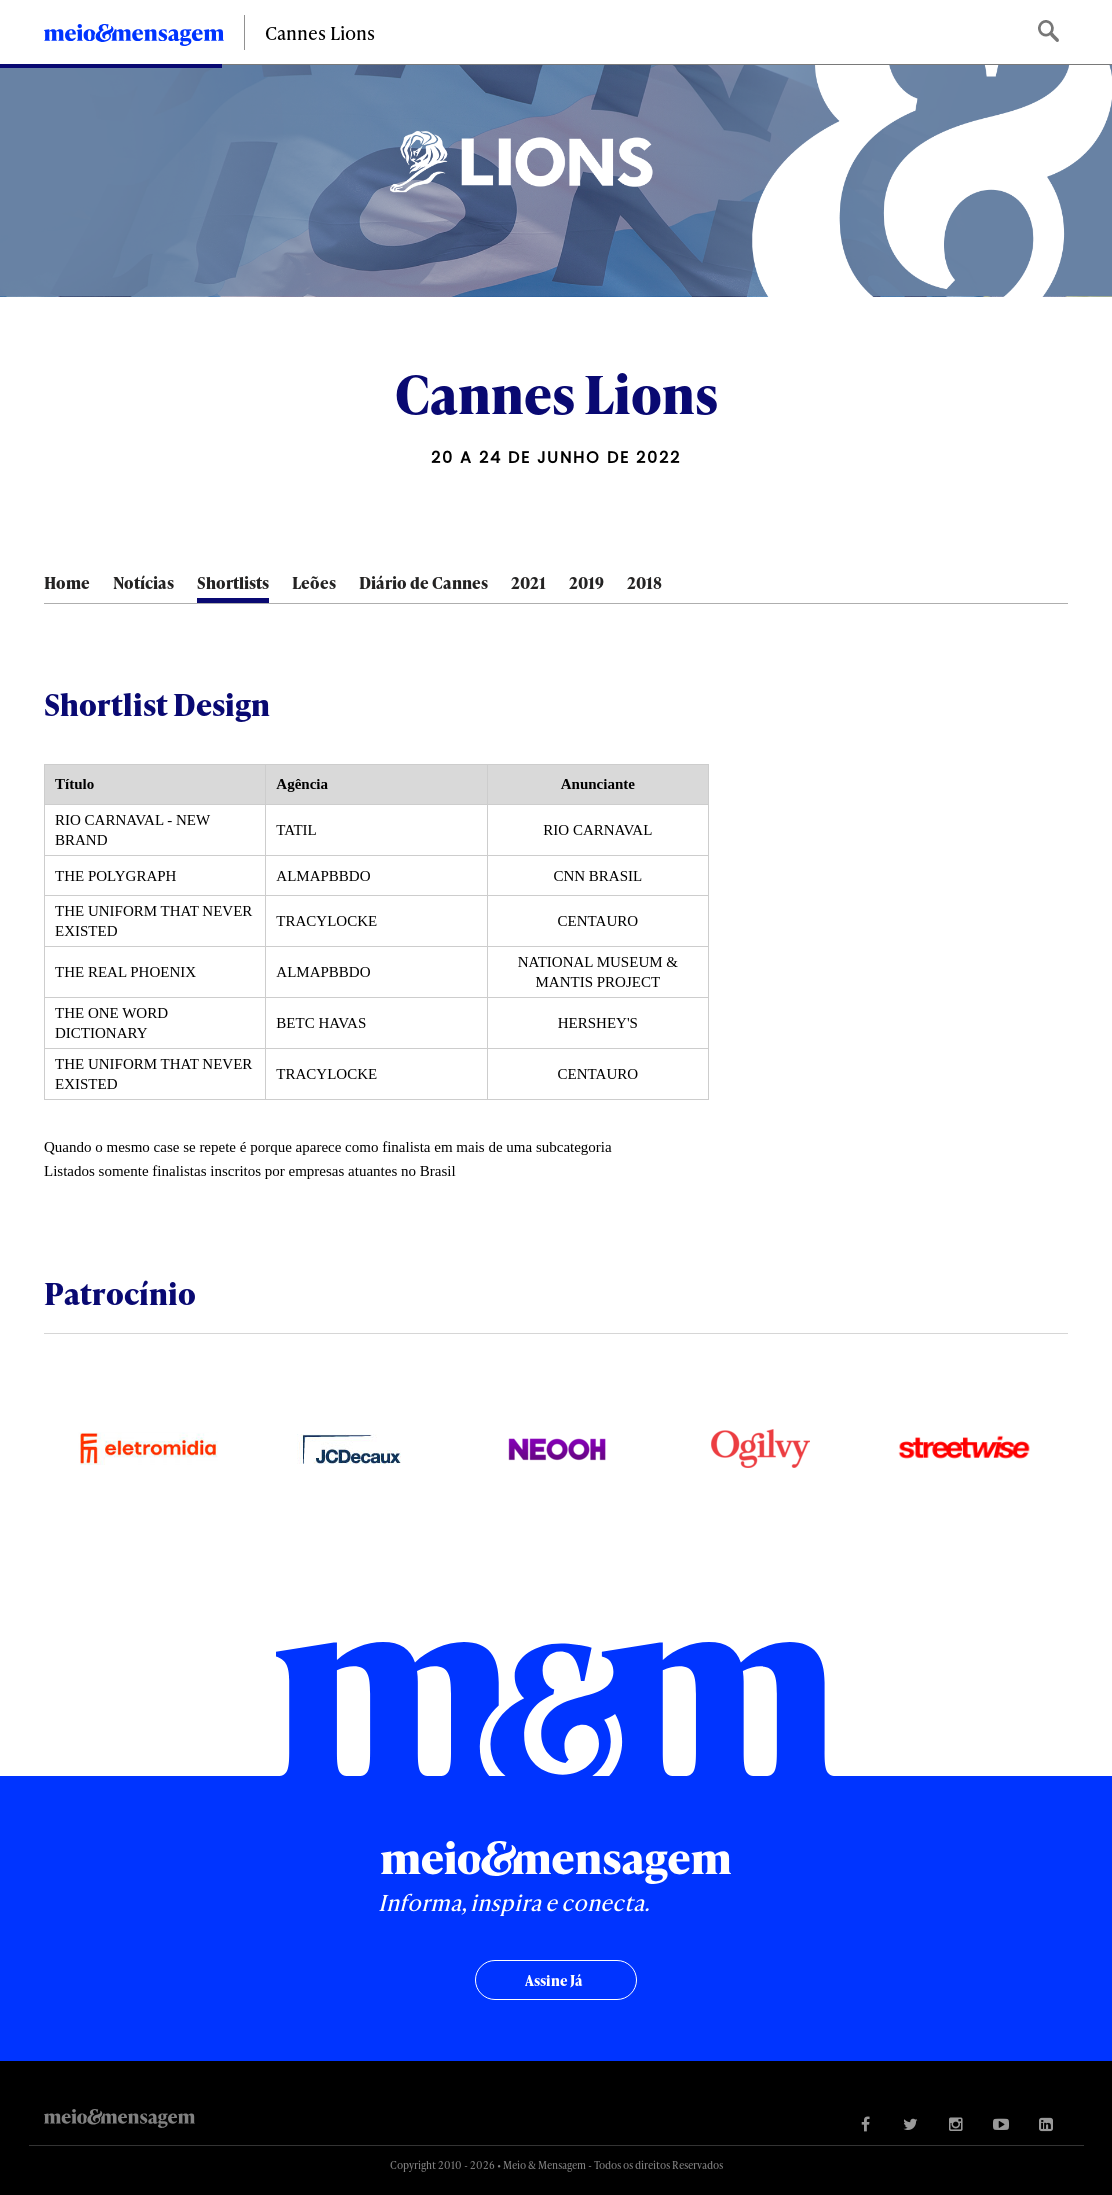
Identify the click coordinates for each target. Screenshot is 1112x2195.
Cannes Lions (320, 32)
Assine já (553, 1980)
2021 (528, 582)
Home (67, 582)
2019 (586, 582)
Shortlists (233, 582)
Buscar (1050, 32)
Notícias (143, 582)
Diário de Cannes (423, 582)
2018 (644, 582)
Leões (314, 582)
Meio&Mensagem (134, 38)
